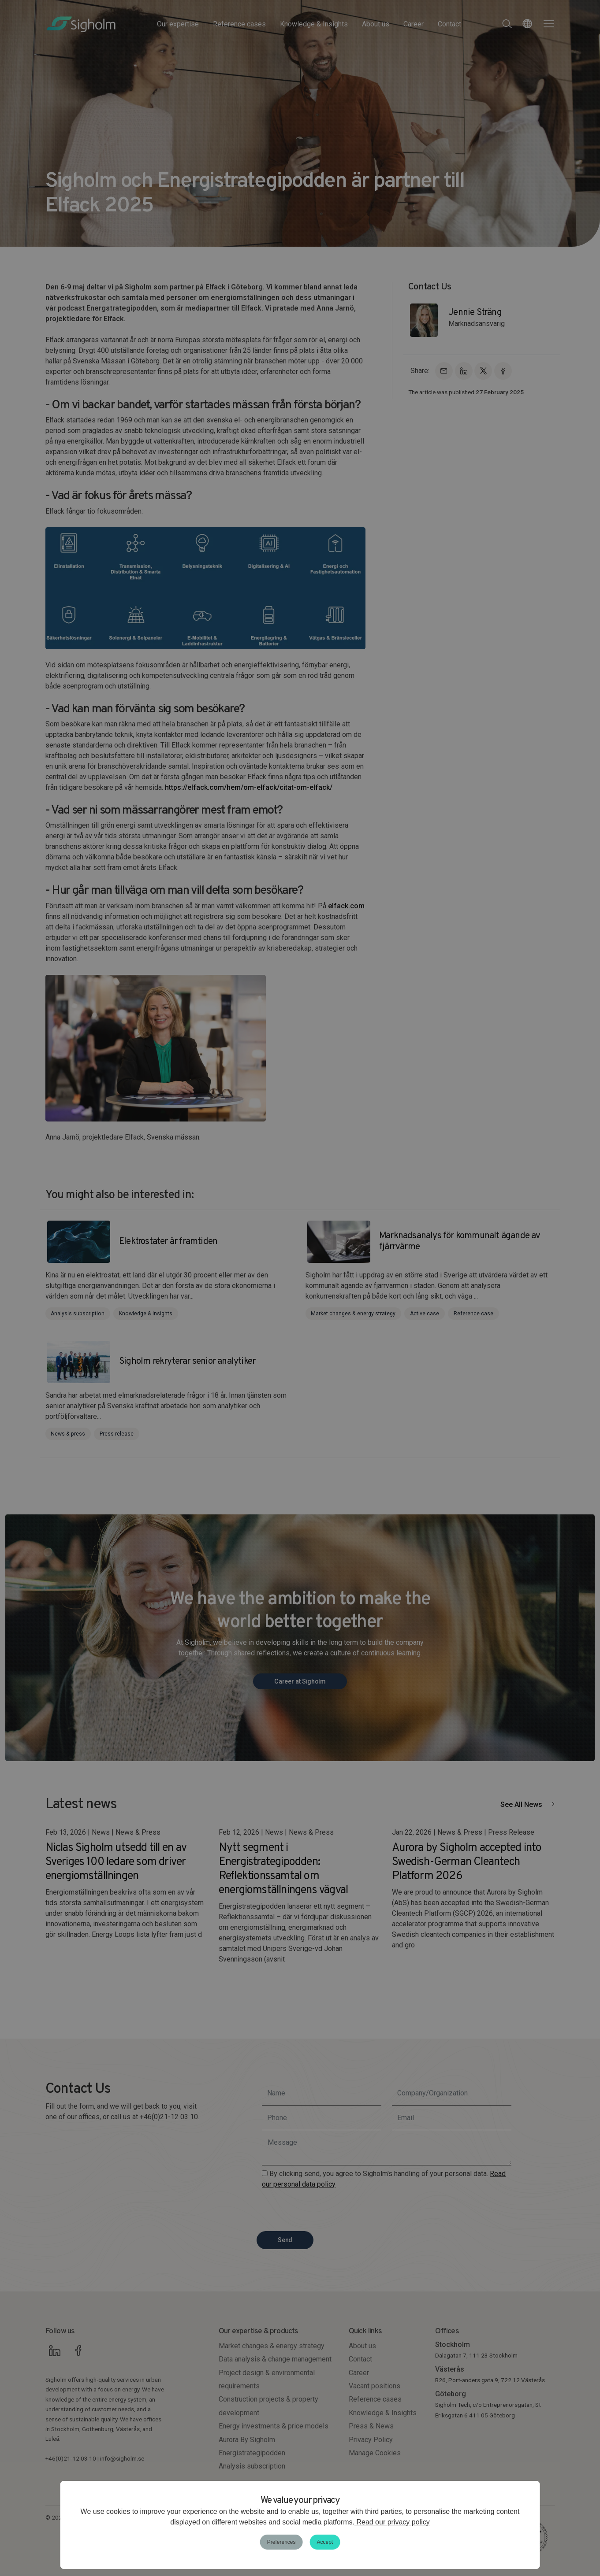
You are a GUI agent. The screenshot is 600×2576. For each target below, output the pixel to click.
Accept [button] (325, 2542)
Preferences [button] (281, 2542)
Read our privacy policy (392, 2522)
